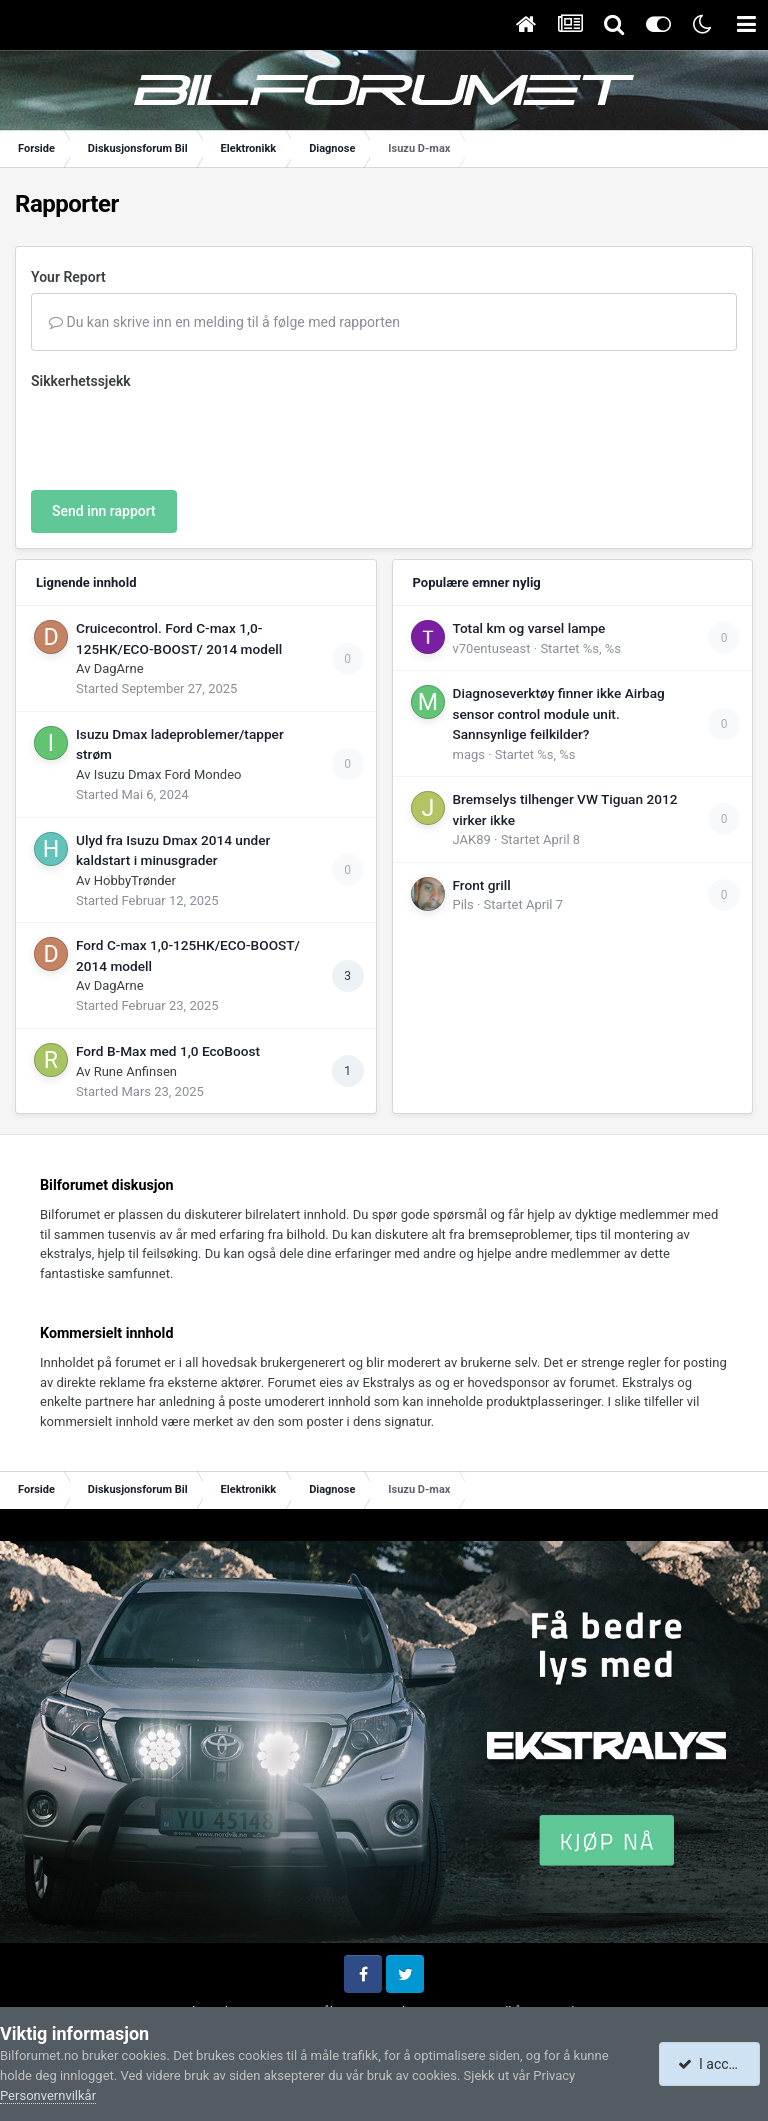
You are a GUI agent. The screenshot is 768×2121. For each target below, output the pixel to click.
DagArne (119, 668)
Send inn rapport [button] (104, 511)
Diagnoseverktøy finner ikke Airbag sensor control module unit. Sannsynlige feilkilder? (559, 713)
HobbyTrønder (135, 880)
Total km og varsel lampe (529, 628)
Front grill (482, 885)
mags (469, 754)
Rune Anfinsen (135, 1071)
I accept (712, 2064)
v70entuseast (492, 648)
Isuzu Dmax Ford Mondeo (168, 774)
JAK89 (472, 839)
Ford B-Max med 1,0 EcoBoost (168, 1051)
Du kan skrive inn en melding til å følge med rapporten (224, 322)
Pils (463, 904)
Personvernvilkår (48, 2095)
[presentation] (183, 436)
